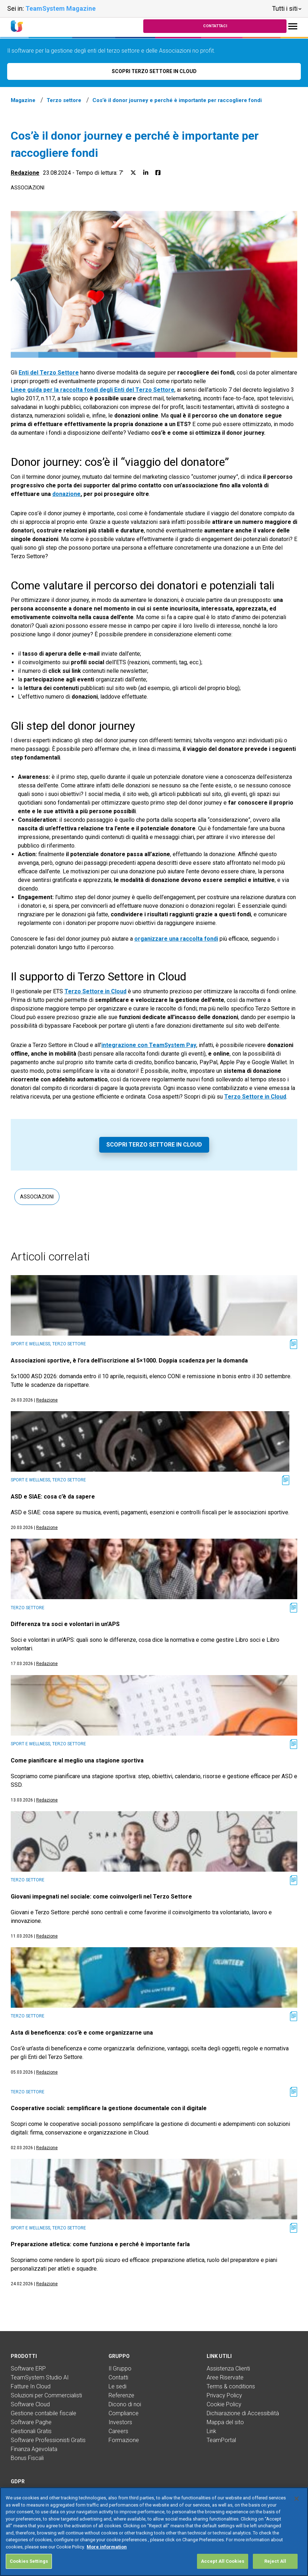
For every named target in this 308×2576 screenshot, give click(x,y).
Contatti (118, 2377)
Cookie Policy (224, 2404)
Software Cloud (30, 2404)
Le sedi (117, 2386)
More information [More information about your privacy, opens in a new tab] (107, 2547)
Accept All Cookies (222, 2561)
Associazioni (27, 187)
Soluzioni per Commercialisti (46, 2395)
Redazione (25, 172)
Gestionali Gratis (31, 2431)
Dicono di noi (125, 2404)
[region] (154, 2531)
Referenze (121, 2395)
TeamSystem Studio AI (40, 2377)
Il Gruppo (120, 2368)
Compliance (124, 2413)
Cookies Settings (29, 2561)
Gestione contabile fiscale (43, 2413)
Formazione (124, 2440)
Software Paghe (31, 2422)
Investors (120, 2422)
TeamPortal (221, 2440)
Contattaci (215, 26)
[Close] (296, 2499)
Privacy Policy (224, 2395)
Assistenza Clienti (228, 2368)
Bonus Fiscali (27, 2458)
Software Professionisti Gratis (48, 2440)
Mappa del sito (225, 2422)
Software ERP (28, 2368)
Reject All (275, 2561)
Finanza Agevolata (34, 2449)
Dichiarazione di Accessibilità (243, 2413)
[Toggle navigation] (292, 26)
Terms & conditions (231, 2386)
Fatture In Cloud (30, 2386)
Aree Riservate (225, 2377)
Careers (118, 2431)
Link (211, 2431)
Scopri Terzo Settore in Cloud (154, 1144)
